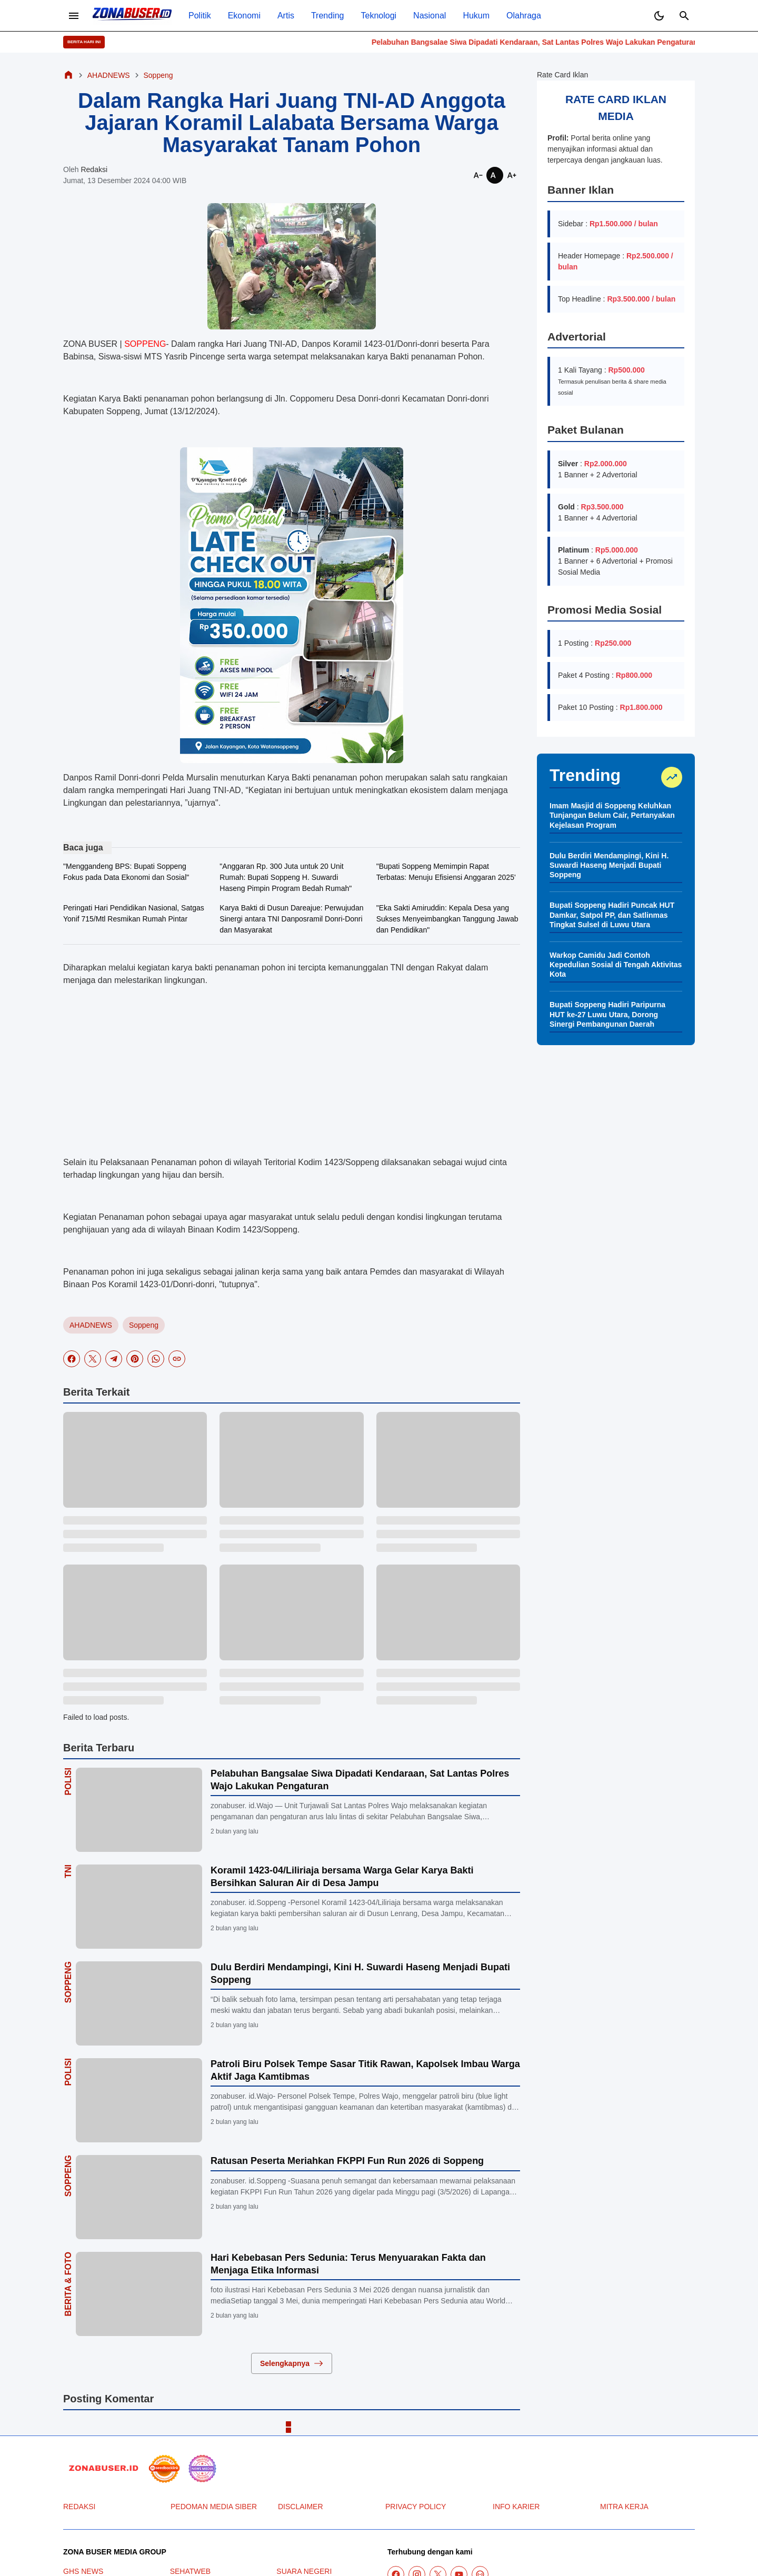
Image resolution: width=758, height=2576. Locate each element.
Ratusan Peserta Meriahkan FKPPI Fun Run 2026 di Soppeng (347, 2161)
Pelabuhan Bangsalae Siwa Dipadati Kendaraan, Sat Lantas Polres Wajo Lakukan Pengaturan (564, 42)
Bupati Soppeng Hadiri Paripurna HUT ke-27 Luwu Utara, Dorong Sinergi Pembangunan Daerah (607, 1014)
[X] (92, 1358)
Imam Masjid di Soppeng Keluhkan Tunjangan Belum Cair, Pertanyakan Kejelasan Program (612, 815)
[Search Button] (684, 15)
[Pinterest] (134, 1358)
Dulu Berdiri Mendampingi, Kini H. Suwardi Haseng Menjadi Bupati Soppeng (360, 1973)
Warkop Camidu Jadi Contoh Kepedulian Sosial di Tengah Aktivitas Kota (616, 964)
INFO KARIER (516, 2506)
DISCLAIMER (300, 2506)
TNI (68, 1871)
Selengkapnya (291, 2363)
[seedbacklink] (164, 2468)
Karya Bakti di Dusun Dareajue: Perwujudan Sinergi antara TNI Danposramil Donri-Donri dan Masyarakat (291, 919)
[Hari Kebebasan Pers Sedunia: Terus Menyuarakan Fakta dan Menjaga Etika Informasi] (139, 2294)
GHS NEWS (83, 2571)
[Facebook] (71, 1358)
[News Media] (202, 2468)
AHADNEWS (90, 1325)
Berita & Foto (68, 2284)
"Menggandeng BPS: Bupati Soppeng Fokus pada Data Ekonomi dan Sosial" (126, 871)
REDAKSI (79, 2506)
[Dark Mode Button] (659, 15)
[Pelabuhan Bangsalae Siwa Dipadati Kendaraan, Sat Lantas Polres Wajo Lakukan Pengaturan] (139, 1810)
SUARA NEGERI (304, 2571)
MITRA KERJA (624, 2506)
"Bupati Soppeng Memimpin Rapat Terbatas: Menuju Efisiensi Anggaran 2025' (446, 871)
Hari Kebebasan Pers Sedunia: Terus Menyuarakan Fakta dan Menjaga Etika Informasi (348, 2263)
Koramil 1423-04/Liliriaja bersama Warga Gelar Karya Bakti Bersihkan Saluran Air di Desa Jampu (342, 1876)
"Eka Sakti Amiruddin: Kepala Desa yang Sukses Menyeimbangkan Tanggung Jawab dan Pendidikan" (447, 919)
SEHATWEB (190, 2571)
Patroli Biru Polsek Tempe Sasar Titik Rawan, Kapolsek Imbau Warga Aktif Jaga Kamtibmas (365, 2070)
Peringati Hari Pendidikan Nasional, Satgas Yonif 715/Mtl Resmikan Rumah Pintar (133, 913)
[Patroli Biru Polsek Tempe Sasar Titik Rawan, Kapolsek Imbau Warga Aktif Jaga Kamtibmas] (139, 2100)
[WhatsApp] (155, 1358)
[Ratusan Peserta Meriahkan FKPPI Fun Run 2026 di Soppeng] (139, 2197)
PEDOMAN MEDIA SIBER (214, 2506)
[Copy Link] (176, 1358)
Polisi (68, 1781)
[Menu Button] (73, 15)
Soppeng (143, 1325)
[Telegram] (113, 1358)
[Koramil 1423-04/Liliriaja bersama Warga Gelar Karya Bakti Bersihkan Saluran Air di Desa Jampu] (139, 1907)
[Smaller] (478, 175)
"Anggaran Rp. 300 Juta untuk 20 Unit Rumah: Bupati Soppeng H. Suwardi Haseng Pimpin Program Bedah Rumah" (286, 877)
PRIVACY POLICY (415, 2506)
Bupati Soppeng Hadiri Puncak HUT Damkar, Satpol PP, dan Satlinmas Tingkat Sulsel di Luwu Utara (612, 914)
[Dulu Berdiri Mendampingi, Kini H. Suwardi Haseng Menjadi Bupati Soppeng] (139, 2003)
